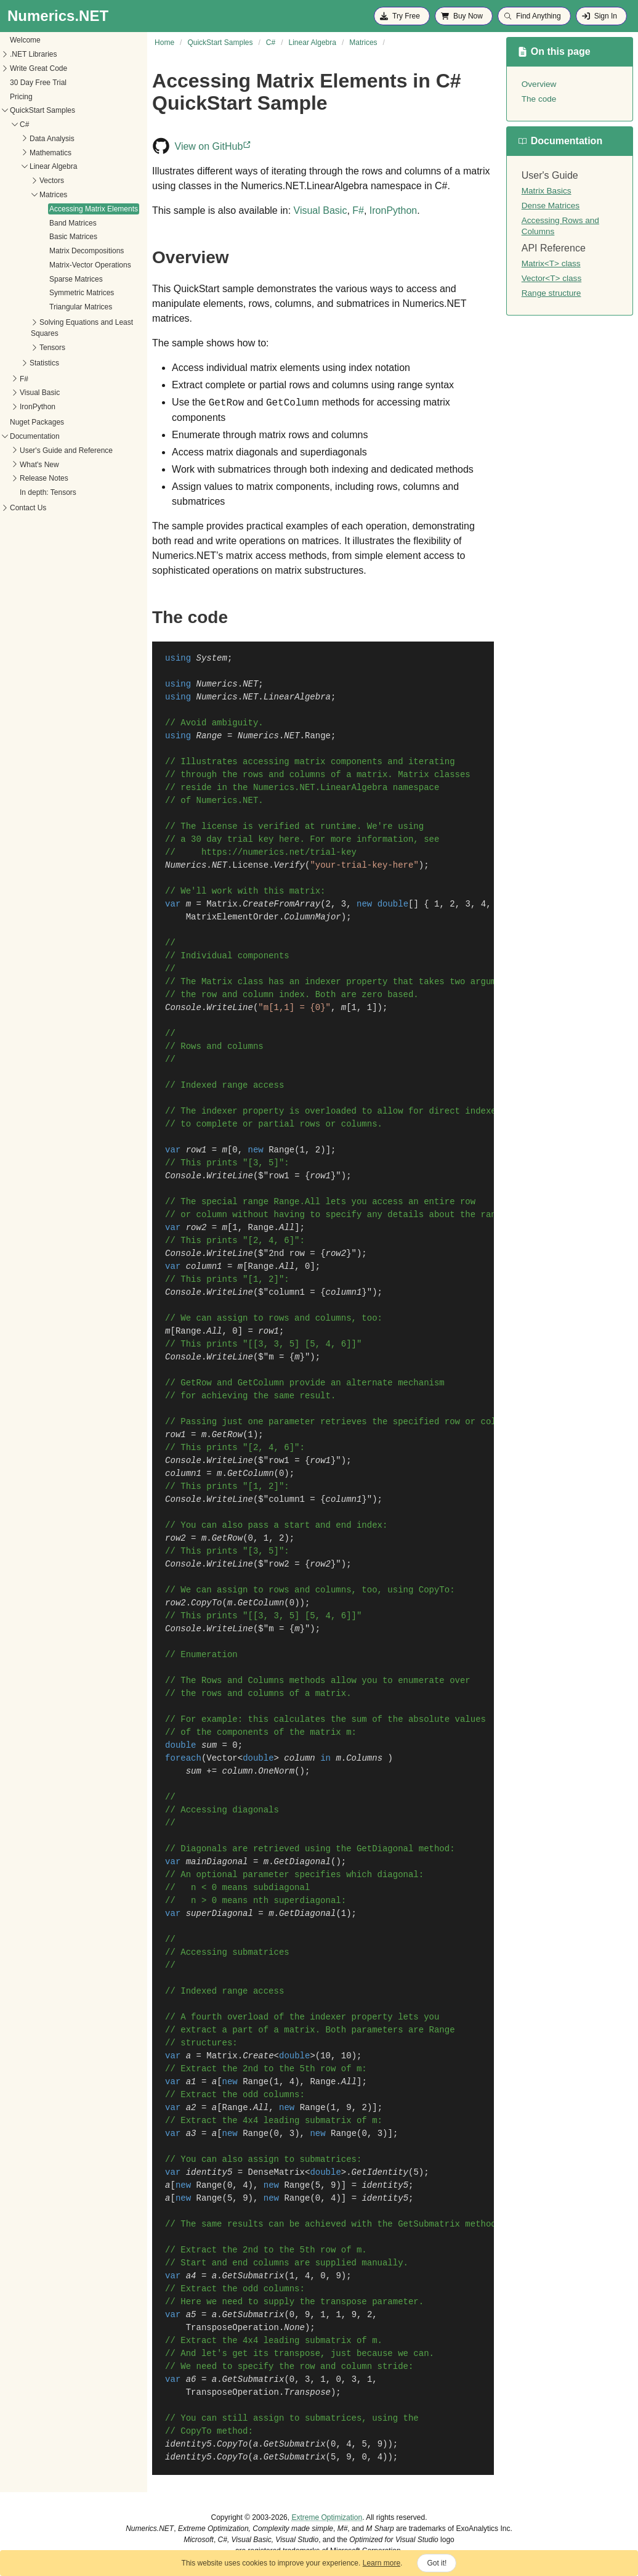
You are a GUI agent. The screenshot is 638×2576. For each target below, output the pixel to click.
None (294, 2328)
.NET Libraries (33, 54)
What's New (39, 464)
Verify (289, 865)
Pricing (21, 96)
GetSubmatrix (253, 2276)
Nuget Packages (37, 422)
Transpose (307, 2392)
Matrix (221, 904)
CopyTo (232, 2444)
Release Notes (44, 478)
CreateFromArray (281, 904)
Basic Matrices (73, 236)
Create (258, 2056)
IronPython (37, 406)
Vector (221, 1758)
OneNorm (276, 1771)
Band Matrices (73, 223)
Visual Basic (40, 392)
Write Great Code (38, 68)
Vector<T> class (551, 278)
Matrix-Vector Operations (90, 265)
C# (24, 124)
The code (539, 99)
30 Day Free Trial (38, 82)
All (286, 1228)
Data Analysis (52, 138)
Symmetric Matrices (81, 292)
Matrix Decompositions (86, 251)
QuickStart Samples (42, 110)
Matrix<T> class (551, 263)
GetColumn (250, 1473)
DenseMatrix (276, 2172)
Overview (539, 84)
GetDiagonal (302, 1862)
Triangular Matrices (80, 307)
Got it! (436, 2563)
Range (318, 736)
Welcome (25, 40)
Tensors (52, 347)
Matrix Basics (546, 190)
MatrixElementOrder (232, 917)
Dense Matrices (550, 205)
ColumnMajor (312, 917)
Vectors (51, 180)
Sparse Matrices (76, 279)
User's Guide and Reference (66, 450)
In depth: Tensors (48, 492)
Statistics (44, 363)
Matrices (53, 194)
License (250, 865)
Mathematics (50, 153)
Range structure (551, 293)
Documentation (35, 436)
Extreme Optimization (326, 2517)
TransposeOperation (232, 2328)
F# (24, 379)
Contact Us (28, 507)
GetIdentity (380, 2172)
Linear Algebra (53, 166)
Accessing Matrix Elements (93, 209)
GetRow (227, 1435)
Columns (364, 1758)
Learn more (381, 2563)
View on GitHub (214, 146)
